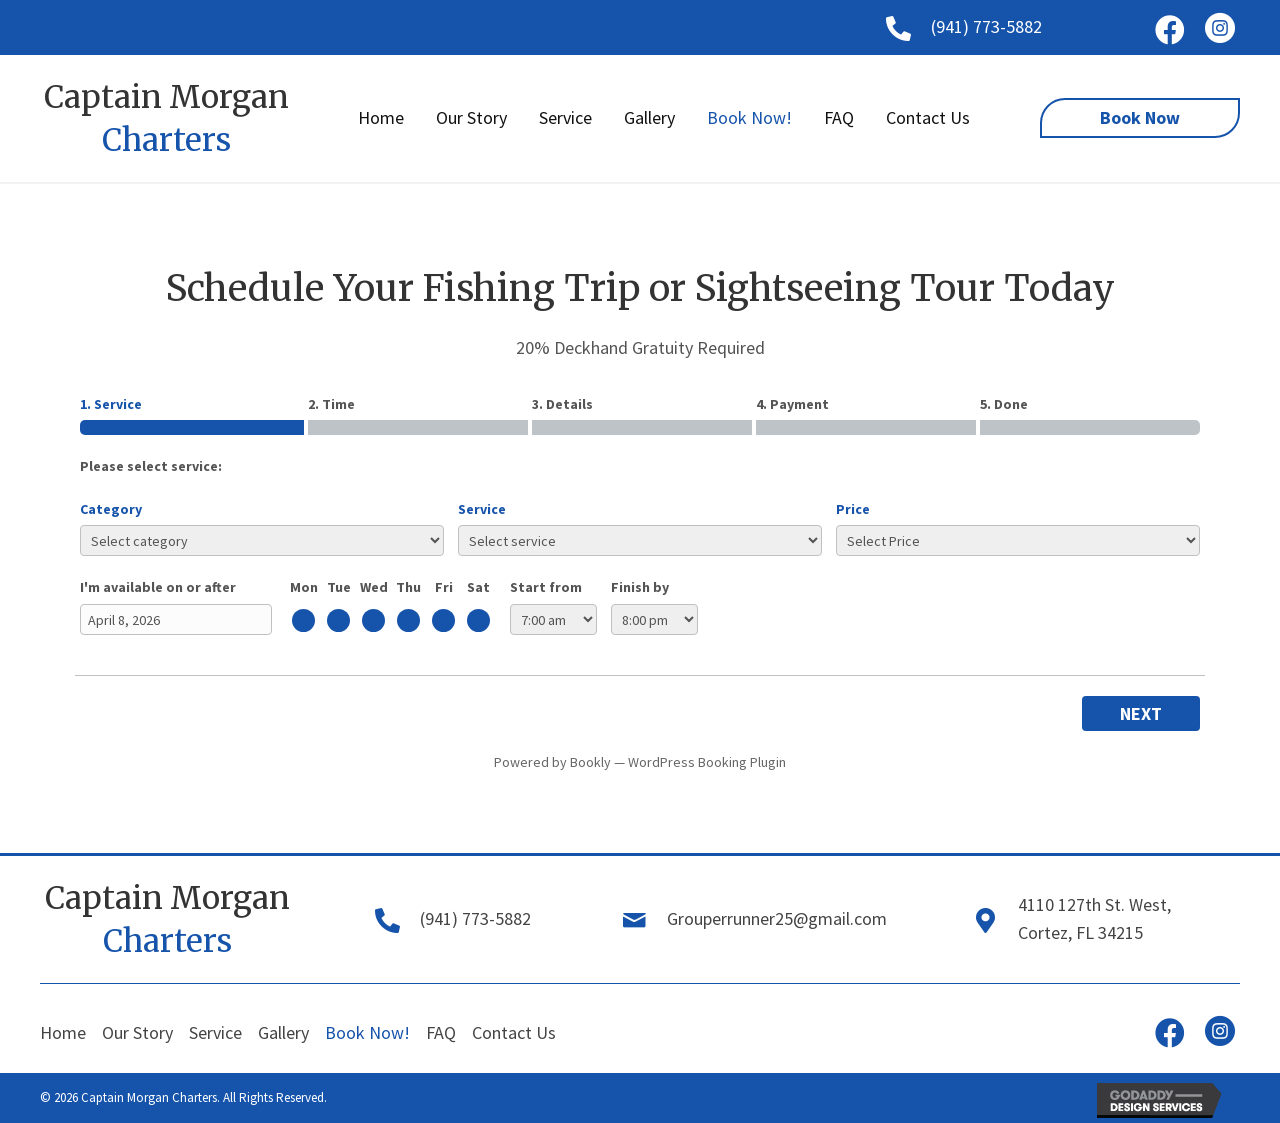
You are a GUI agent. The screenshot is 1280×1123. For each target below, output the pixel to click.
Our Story (137, 1032)
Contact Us (514, 1032)
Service (482, 509)
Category (111, 509)
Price (853, 509)
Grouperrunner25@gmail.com (777, 918)
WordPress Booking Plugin (707, 762)
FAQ (441, 1032)
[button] (1170, 30)
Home (63, 1032)
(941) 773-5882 (986, 26)
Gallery (283, 1032)
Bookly (590, 762)
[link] (381, 118)
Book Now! (367, 1032)
